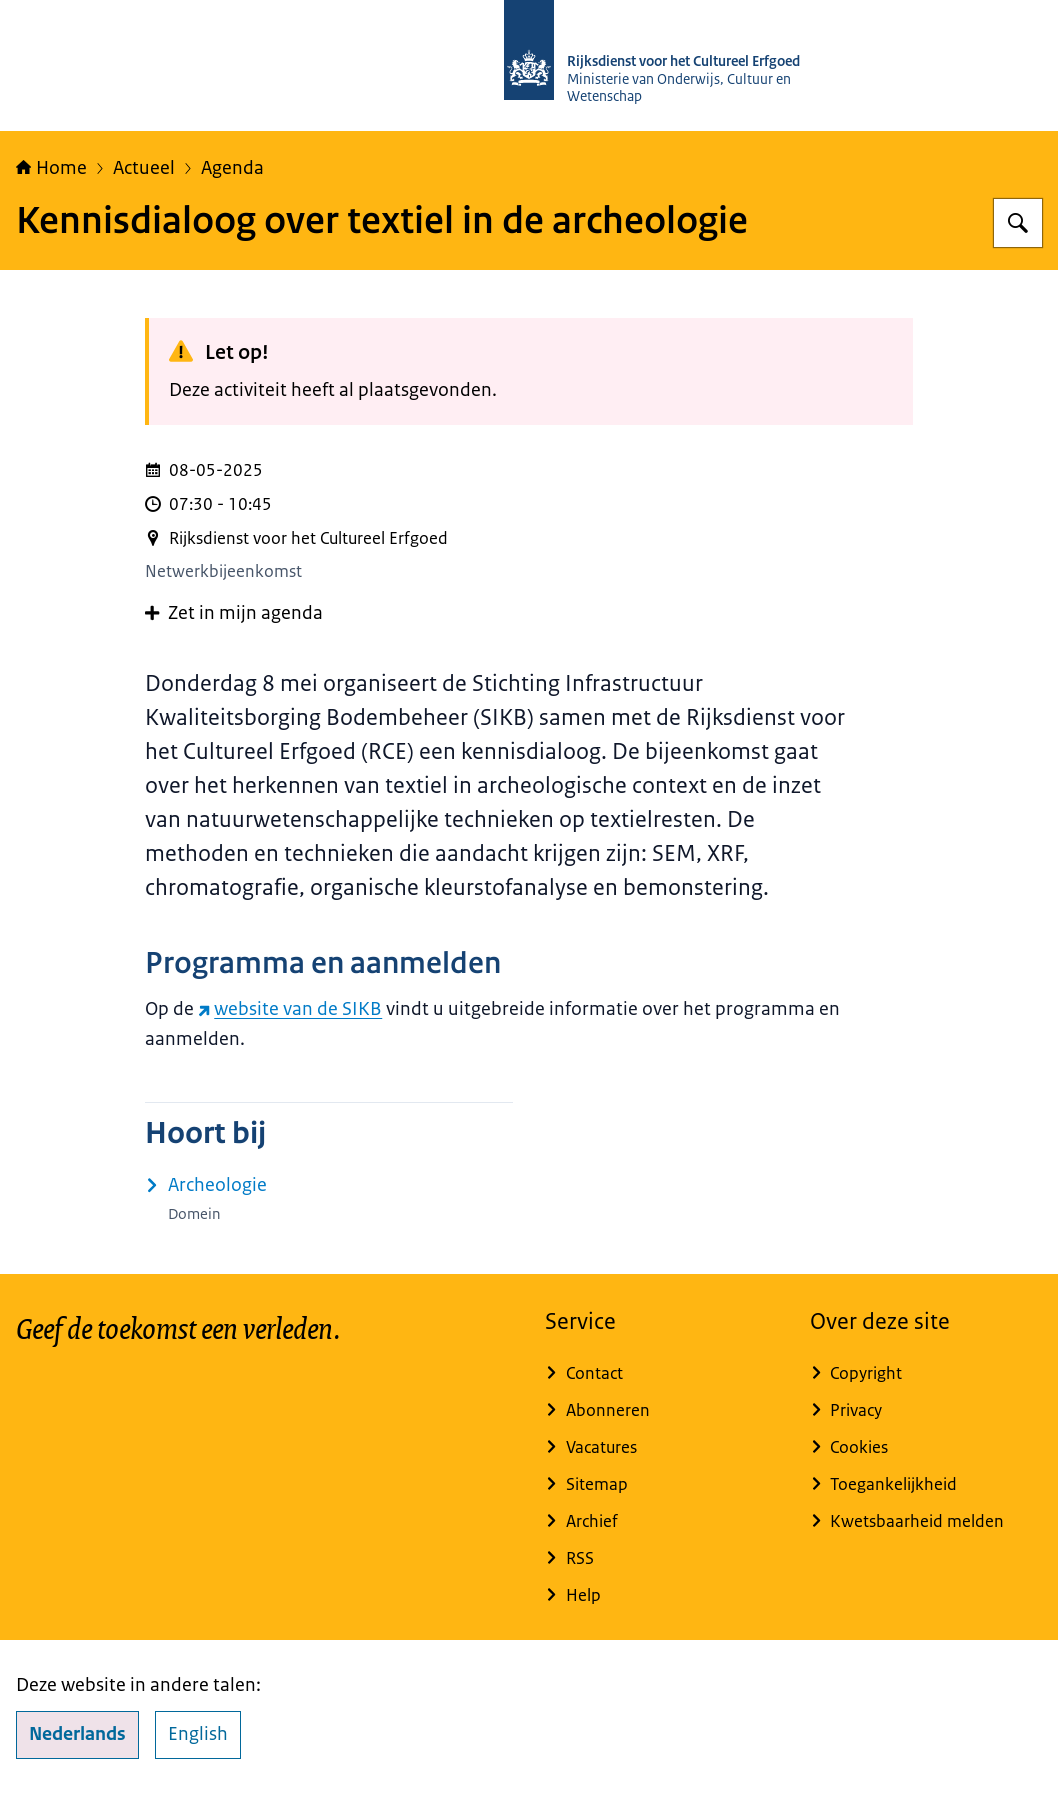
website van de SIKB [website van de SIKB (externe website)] (290, 1009)
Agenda (232, 168)
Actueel (144, 168)
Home (51, 168)
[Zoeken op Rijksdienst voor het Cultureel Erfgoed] (1018, 223)
